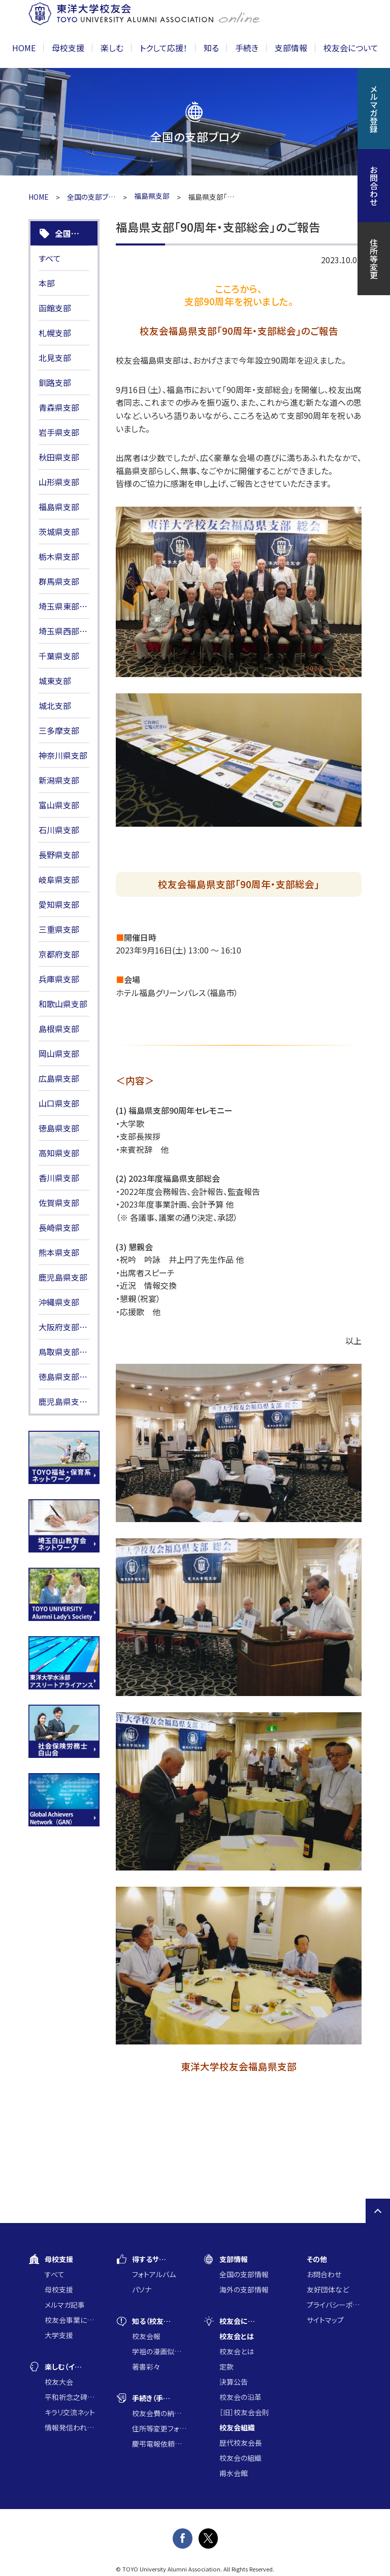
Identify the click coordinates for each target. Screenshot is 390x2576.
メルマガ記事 (65, 2304)
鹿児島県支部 (63, 1277)
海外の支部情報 (244, 2289)
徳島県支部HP (64, 1376)
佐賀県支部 (59, 1202)
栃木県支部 (59, 556)
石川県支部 (59, 830)
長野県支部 (59, 855)
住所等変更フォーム (159, 2428)
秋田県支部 (59, 457)
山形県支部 (59, 482)
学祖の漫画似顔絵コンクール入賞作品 (159, 2351)
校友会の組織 (240, 2457)
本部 (47, 283)
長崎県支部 (59, 1227)
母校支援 (59, 2289)
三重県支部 (59, 929)
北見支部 (55, 357)
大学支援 (59, 2335)
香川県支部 (59, 1178)
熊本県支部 (59, 1252)
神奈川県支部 (63, 755)
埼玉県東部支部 (64, 606)
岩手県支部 (59, 432)
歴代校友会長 (240, 2442)
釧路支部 (55, 382)
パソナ (141, 2289)
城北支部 (55, 705)
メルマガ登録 (374, 108)
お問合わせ (324, 2274)
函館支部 (55, 308)
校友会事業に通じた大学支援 (72, 2319)
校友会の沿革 (240, 2397)
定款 (226, 2366)
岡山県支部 (59, 1053)
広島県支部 (59, 1078)
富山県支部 (59, 805)
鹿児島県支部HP (64, 1401)
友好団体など (328, 2289)
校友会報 (146, 2336)
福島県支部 (59, 507)
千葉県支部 (59, 656)
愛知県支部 (59, 904)
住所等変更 (374, 258)
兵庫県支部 (59, 979)
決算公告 (233, 2381)
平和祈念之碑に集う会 (72, 2397)
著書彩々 (146, 2366)
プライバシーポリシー (334, 2304)
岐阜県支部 (59, 879)
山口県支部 (59, 1103)
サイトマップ (325, 2319)
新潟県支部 (59, 780)
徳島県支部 (59, 1128)
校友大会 (59, 2381)
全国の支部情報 (244, 2274)
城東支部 (55, 681)
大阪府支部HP (64, 1327)
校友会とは (236, 2351)
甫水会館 (233, 2473)
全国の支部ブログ (91, 196)
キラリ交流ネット (70, 2412)
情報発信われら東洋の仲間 (72, 2427)
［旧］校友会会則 (244, 2412)
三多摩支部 (59, 730)
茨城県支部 (59, 531)
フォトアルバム (154, 2274)
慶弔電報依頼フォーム (159, 2443)
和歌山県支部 (63, 1004)
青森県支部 (59, 407)
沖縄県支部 (59, 1302)
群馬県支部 (59, 581)
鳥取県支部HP (64, 1352)
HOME (24, 48)
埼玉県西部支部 (64, 631)
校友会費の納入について (159, 2413)
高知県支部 (59, 1153)
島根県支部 (59, 1028)
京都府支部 (59, 954)
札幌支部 (55, 333)
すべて (50, 258)
